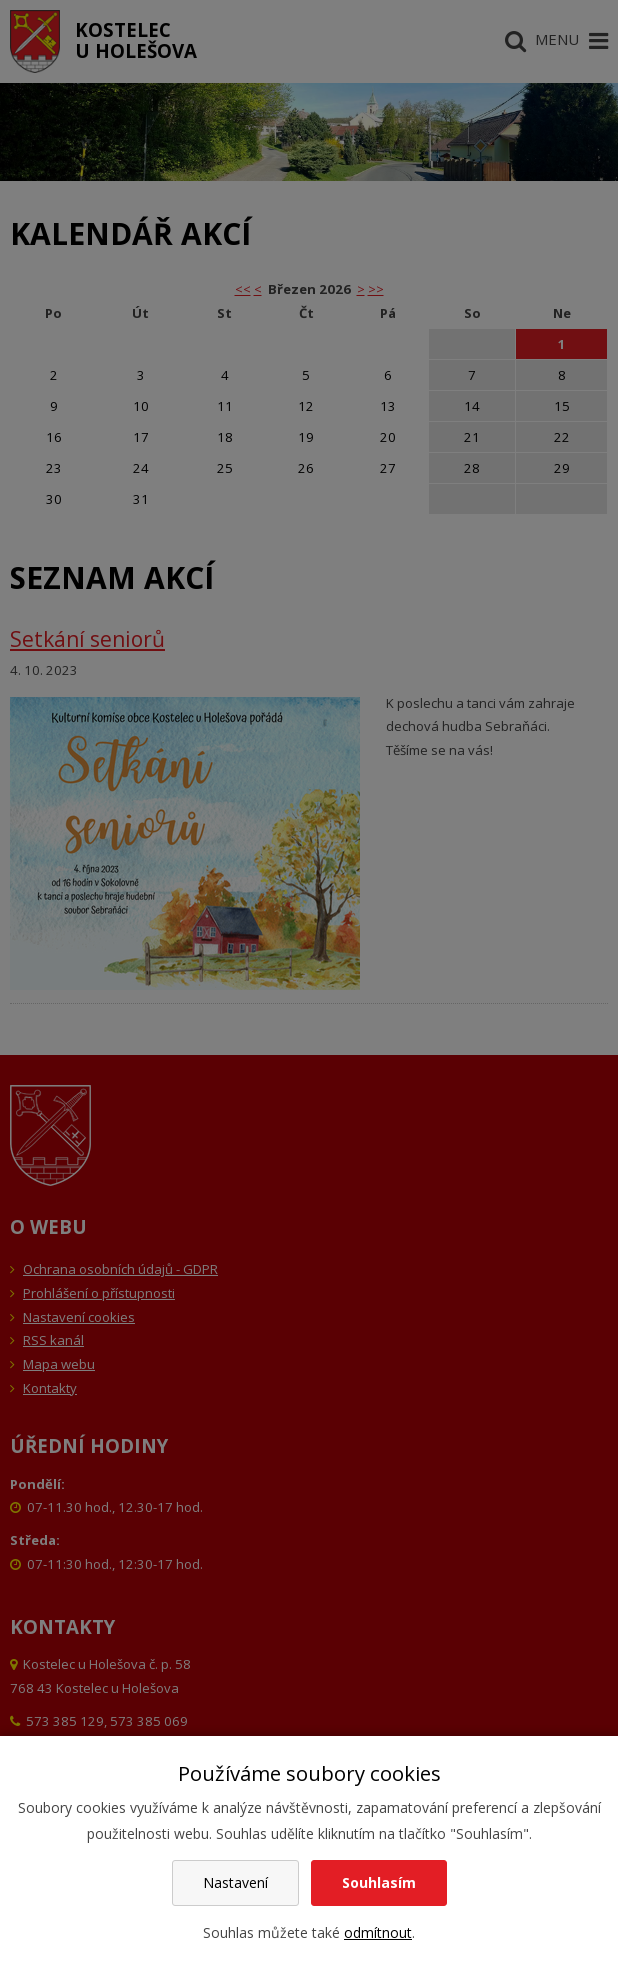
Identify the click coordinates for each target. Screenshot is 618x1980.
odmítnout (378, 1932)
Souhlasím (379, 1882)
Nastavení (235, 1882)
